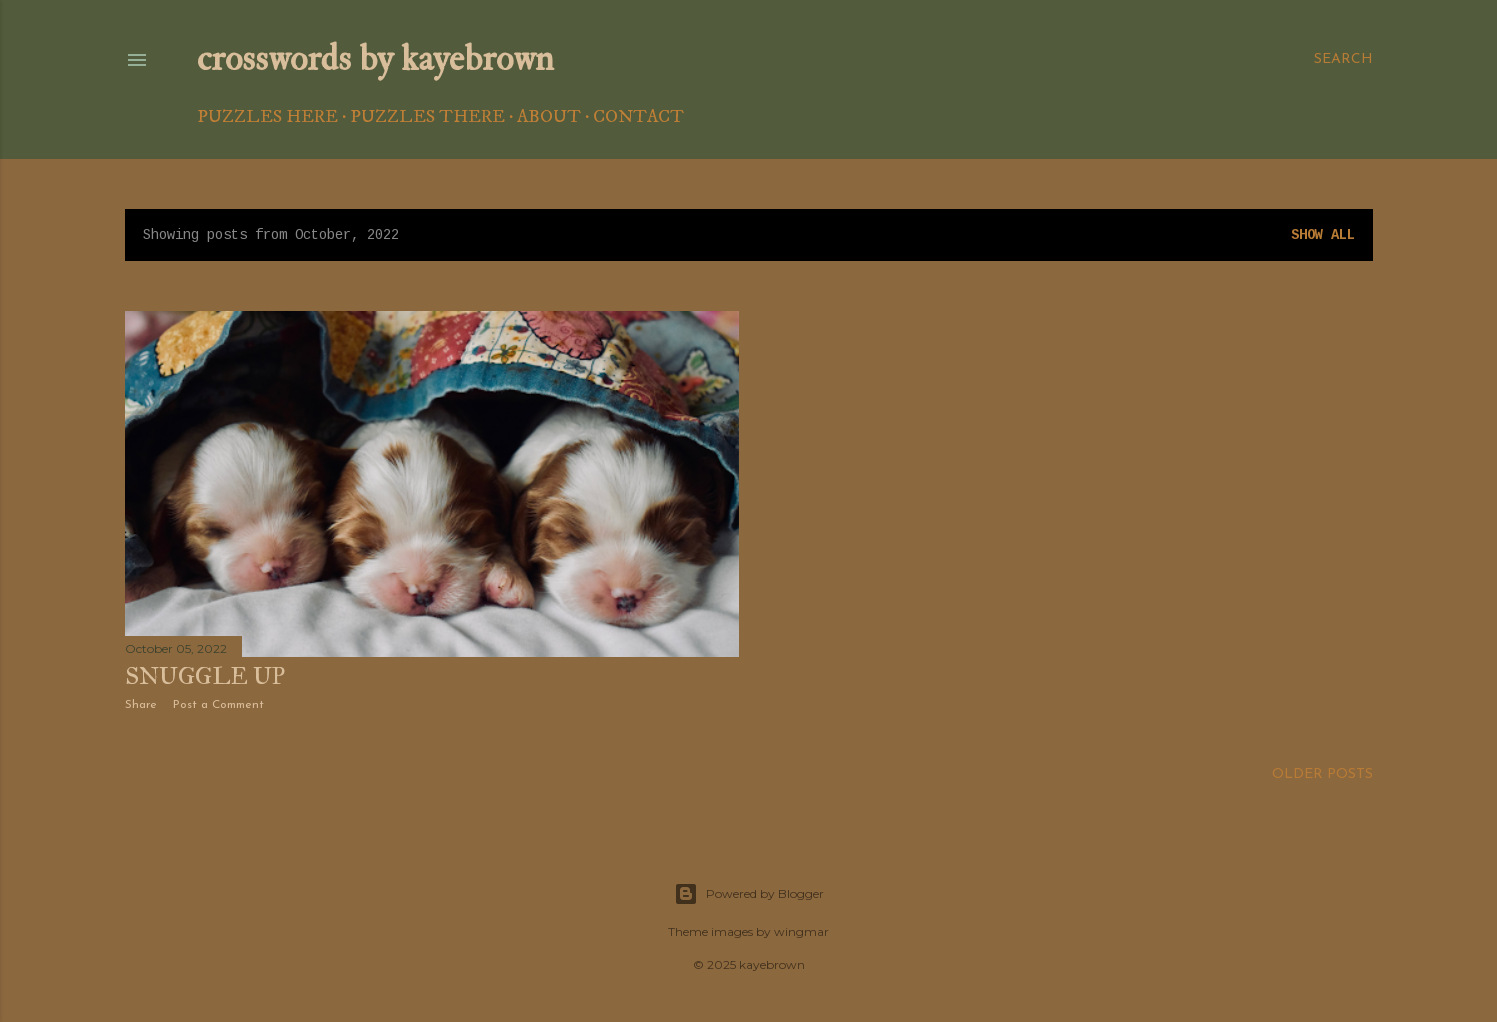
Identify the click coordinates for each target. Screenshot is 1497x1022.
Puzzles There (427, 117)
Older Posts (1322, 774)
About (549, 117)
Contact (638, 117)
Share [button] (141, 705)
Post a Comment (218, 705)
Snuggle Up (205, 676)
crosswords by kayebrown (375, 58)
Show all (1323, 235)
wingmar (801, 931)
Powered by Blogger (749, 894)
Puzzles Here (267, 117)
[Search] (1343, 60)
